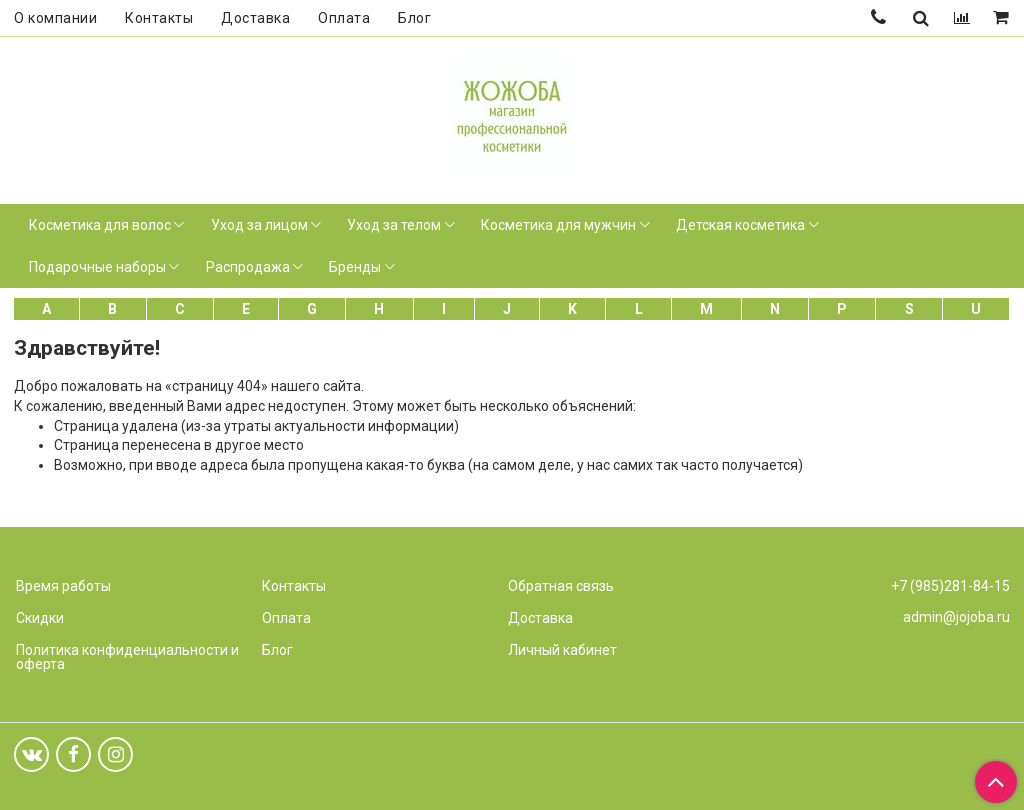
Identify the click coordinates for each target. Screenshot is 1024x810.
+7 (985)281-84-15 (950, 586)
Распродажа (248, 267)
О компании (55, 18)
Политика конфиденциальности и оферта (127, 657)
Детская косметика (740, 225)
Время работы (63, 586)
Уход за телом (394, 225)
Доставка (255, 18)
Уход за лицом (259, 225)
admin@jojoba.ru (956, 617)
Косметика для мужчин (558, 225)
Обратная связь (561, 586)
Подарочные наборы (97, 267)
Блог (414, 18)
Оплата (344, 18)
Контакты (159, 18)
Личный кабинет (562, 650)
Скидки (40, 618)
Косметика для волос (100, 225)
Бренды (355, 267)
